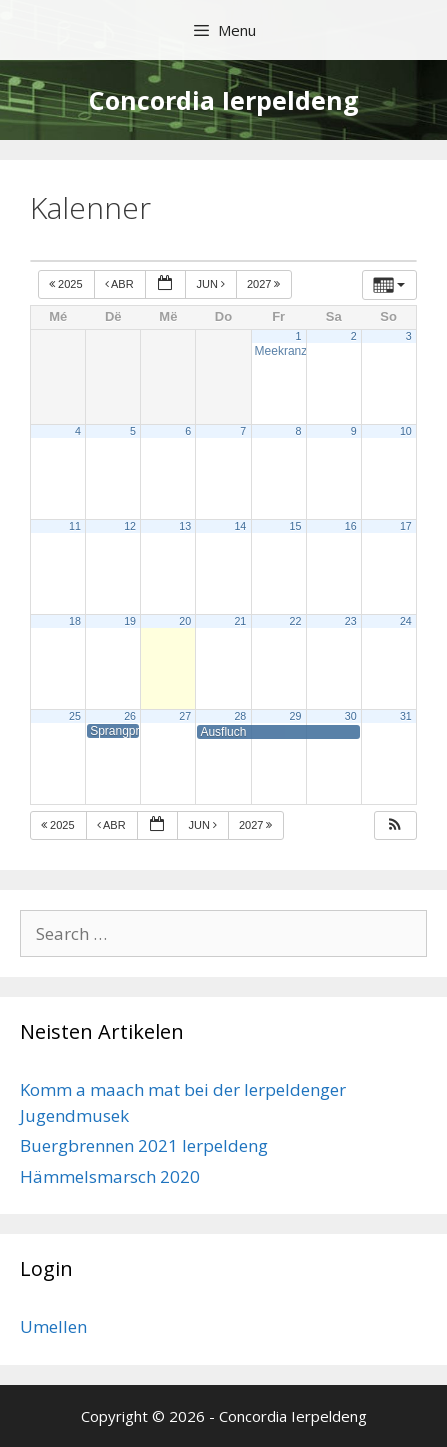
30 (351, 716)
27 (185, 716)
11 (75, 526)
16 (351, 526)
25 (75, 716)
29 (296, 716)
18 (75, 621)
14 (240, 526)
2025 (67, 284)
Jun (212, 284)
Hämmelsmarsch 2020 (110, 1176)
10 (406, 431)
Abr (121, 284)
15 (296, 526)
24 (406, 621)
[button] (395, 825)
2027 (265, 284)
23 (351, 621)
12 (130, 526)
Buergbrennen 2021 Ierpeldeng (144, 1145)
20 (185, 621)
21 (240, 621)
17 (406, 526)
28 (240, 716)
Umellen (53, 1326)
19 (130, 621)
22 (296, 621)
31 (406, 716)
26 (130, 716)
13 (185, 526)
